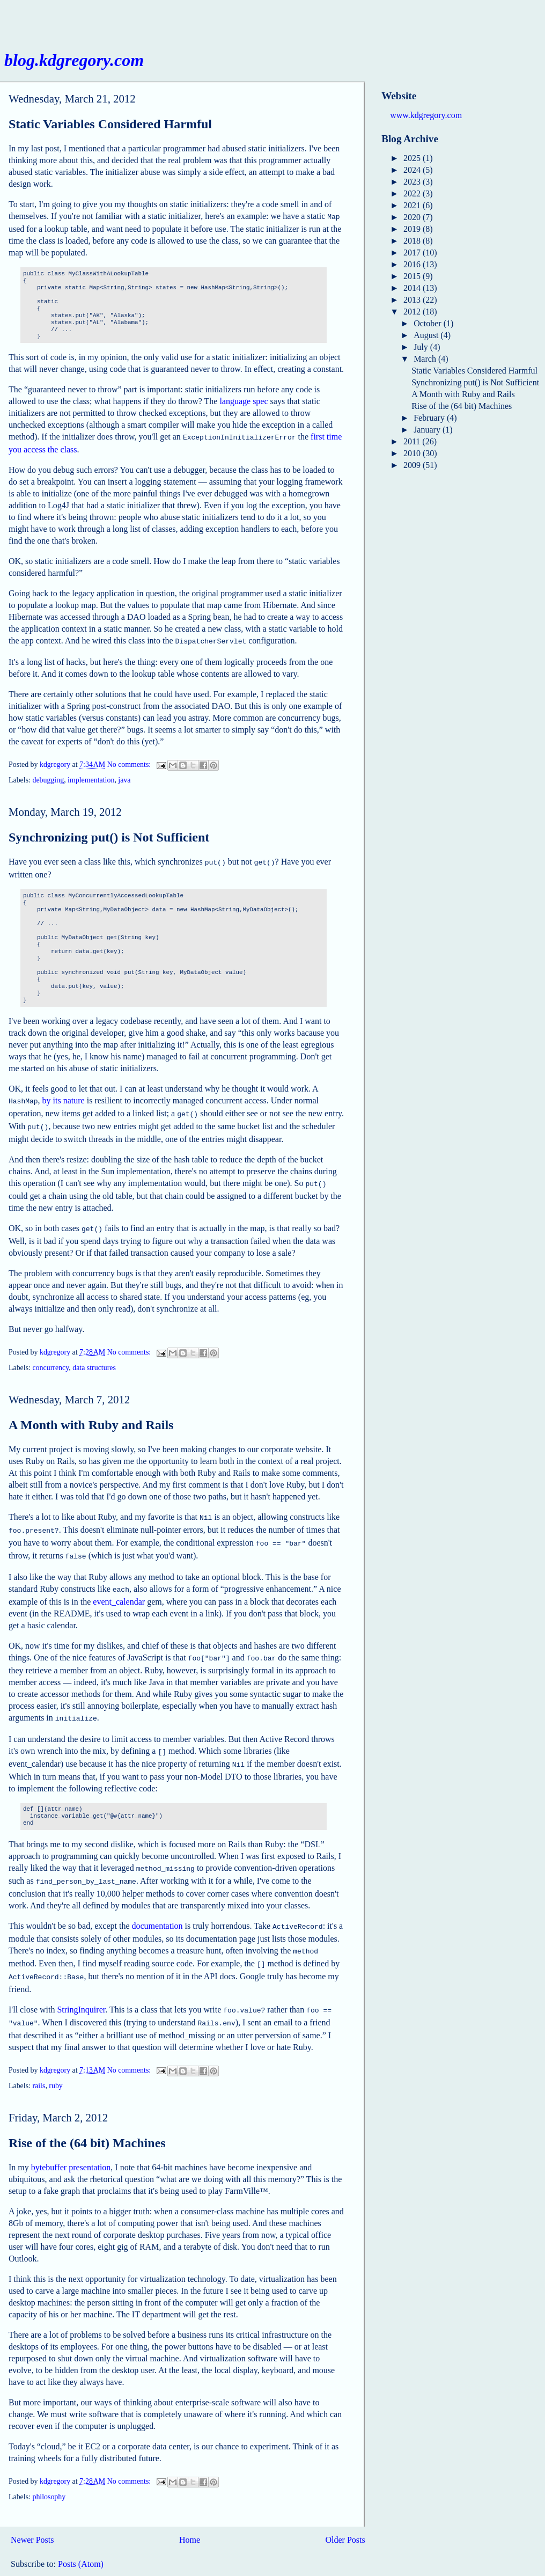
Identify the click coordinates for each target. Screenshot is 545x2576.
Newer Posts (32, 2511)
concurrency (50, 1358)
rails (38, 2058)
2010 (413, 453)
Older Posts (345, 2511)
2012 (413, 311)
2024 (413, 169)
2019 (413, 228)
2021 (413, 205)
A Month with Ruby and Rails (91, 1415)
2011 (412, 441)
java (124, 777)
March (426, 358)
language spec (243, 400)
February (430, 417)
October (429, 323)
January (428, 429)
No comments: (130, 761)
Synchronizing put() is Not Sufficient (109, 834)
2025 (413, 158)
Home (189, 2511)
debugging (48, 777)
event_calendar (119, 1586)
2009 (413, 465)
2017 (413, 252)
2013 (413, 299)
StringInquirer (81, 1983)
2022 (413, 193)
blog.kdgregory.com (74, 60)
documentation (157, 1904)
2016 (413, 264)
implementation (91, 777)
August (427, 335)
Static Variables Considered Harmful (110, 124)
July (422, 347)
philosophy (48, 2469)
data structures (94, 1358)
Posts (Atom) (81, 2536)
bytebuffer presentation (71, 2139)
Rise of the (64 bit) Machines (87, 2115)
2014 (413, 287)
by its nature (63, 1096)
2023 (413, 181)
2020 (413, 217)
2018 (413, 240)
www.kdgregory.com (426, 115)
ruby (56, 2058)
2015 (413, 276)
